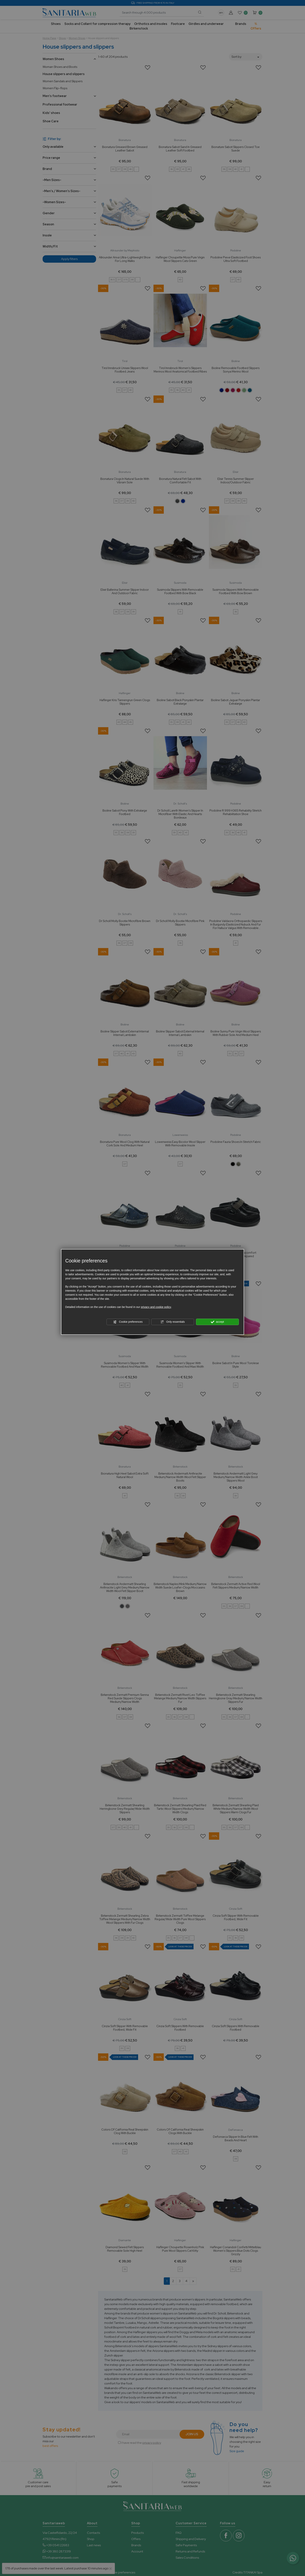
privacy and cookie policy (156, 1307)
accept (217, 1322)
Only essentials (172, 1322)
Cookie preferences (128, 1322)
